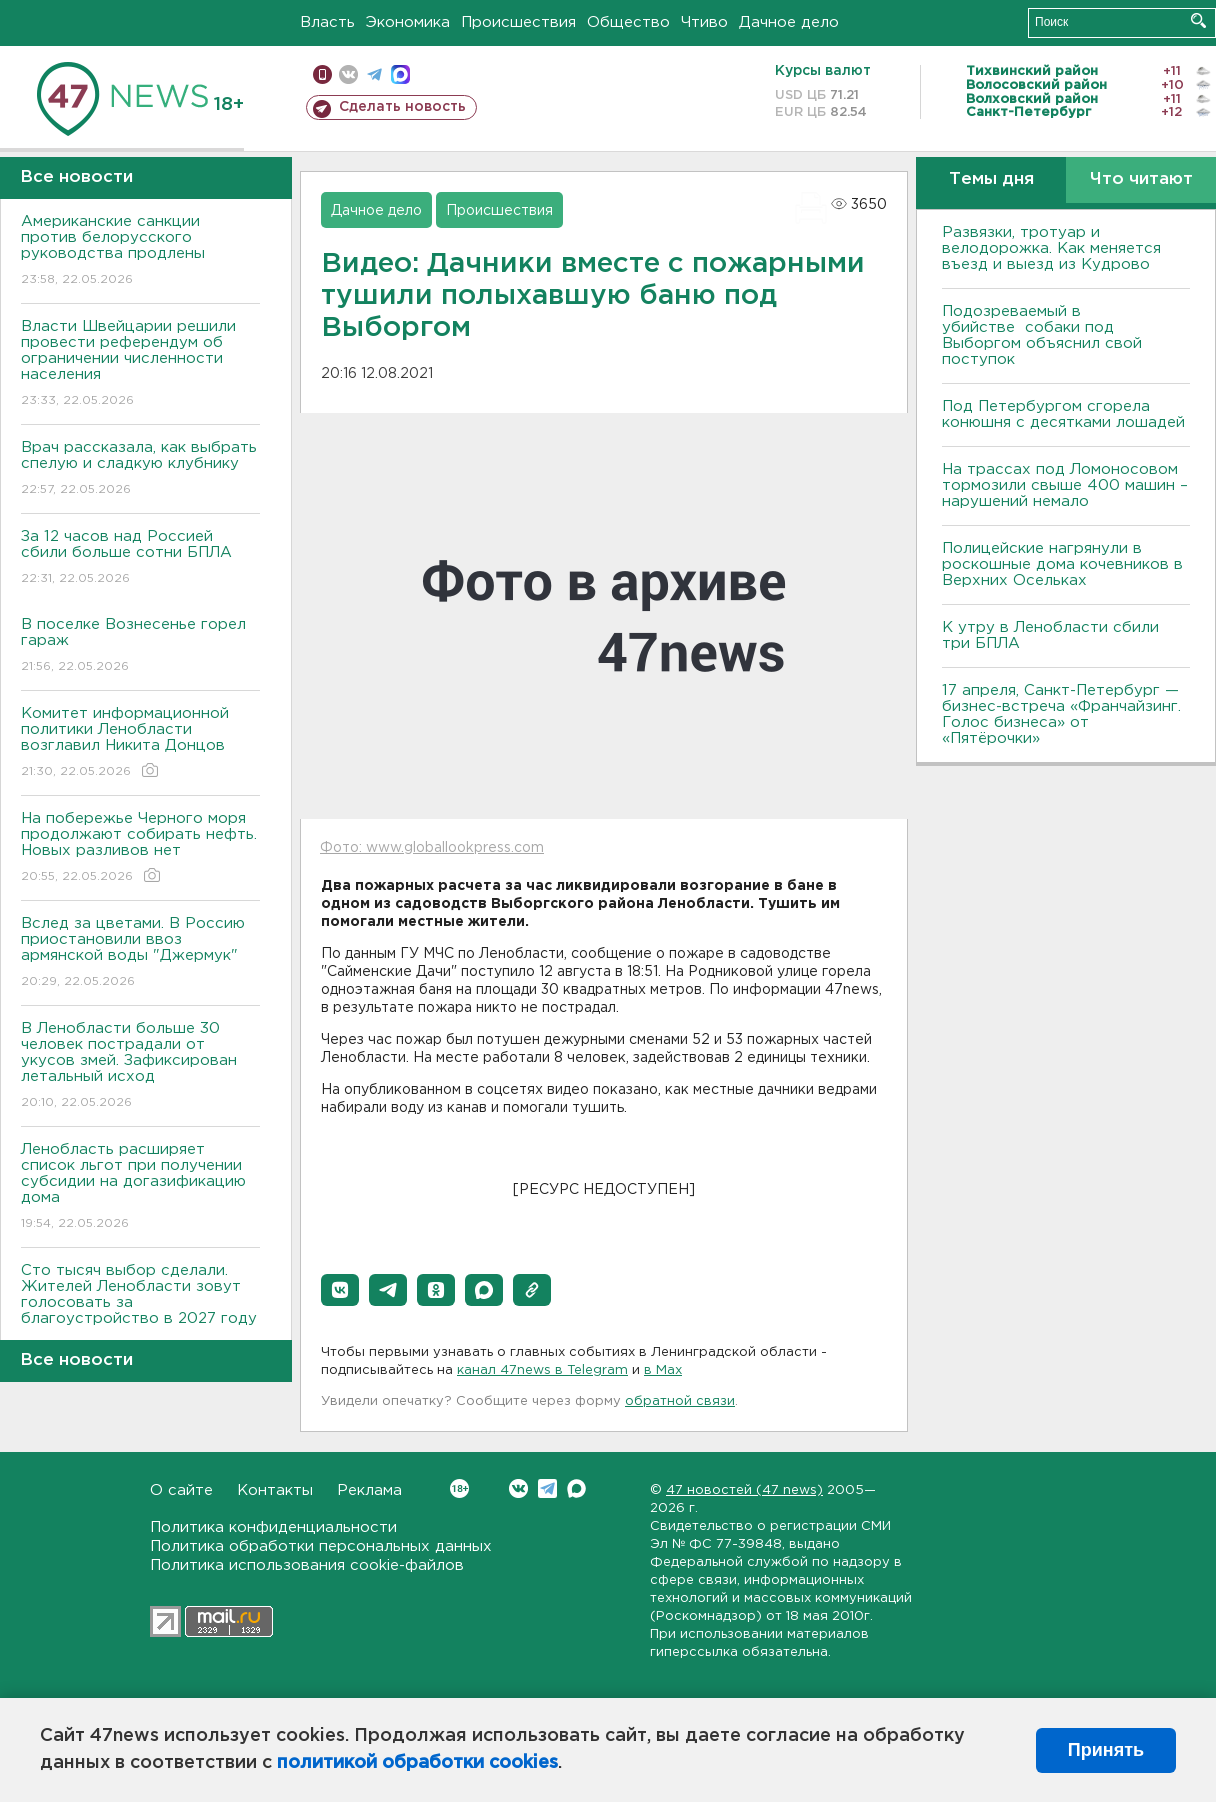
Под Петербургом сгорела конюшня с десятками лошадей (1063, 414)
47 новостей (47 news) (744, 1490)
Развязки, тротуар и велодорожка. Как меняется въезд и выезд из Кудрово (1051, 248)
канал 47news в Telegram (542, 1370)
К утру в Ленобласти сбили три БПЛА (1050, 635)
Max (576, 1488)
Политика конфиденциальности (273, 1527)
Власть (327, 22)
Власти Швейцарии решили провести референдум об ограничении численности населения (140, 364)
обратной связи (680, 1401)
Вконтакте (459, 1488)
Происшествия (518, 22)
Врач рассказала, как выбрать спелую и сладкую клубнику (140, 469)
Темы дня (991, 179)
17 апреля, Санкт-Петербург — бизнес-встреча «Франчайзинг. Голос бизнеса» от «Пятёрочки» (1061, 714)
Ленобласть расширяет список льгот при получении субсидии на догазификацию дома (140, 1187)
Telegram (547, 1488)
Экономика (408, 22)
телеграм (374, 74)
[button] (340, 1290)
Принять (1106, 1750)
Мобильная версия (322, 74)
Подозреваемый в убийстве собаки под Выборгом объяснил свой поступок (1042, 335)
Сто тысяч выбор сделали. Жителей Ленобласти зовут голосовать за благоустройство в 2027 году (140, 1308)
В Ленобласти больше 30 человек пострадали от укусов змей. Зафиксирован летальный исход (140, 1066)
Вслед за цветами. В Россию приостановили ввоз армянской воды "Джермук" (140, 953)
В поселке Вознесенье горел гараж (140, 646)
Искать (1198, 20)
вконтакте (348, 74)
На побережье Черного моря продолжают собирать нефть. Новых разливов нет (140, 848)
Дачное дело (789, 22)
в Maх (663, 1370)
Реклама (369, 1490)
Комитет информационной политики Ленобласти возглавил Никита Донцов (140, 743)
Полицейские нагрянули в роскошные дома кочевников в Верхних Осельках (1062, 564)
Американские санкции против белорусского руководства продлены (140, 251)
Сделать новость (402, 107)
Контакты (275, 1490)
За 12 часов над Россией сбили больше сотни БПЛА (140, 558)
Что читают (1141, 179)
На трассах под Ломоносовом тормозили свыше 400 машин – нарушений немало (1065, 485)
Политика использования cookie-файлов (307, 1565)
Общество (628, 22)
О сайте (181, 1490)
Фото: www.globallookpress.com (432, 848)
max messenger (400, 74)
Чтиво (704, 22)
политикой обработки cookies (417, 1763)
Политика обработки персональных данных (321, 1546)
